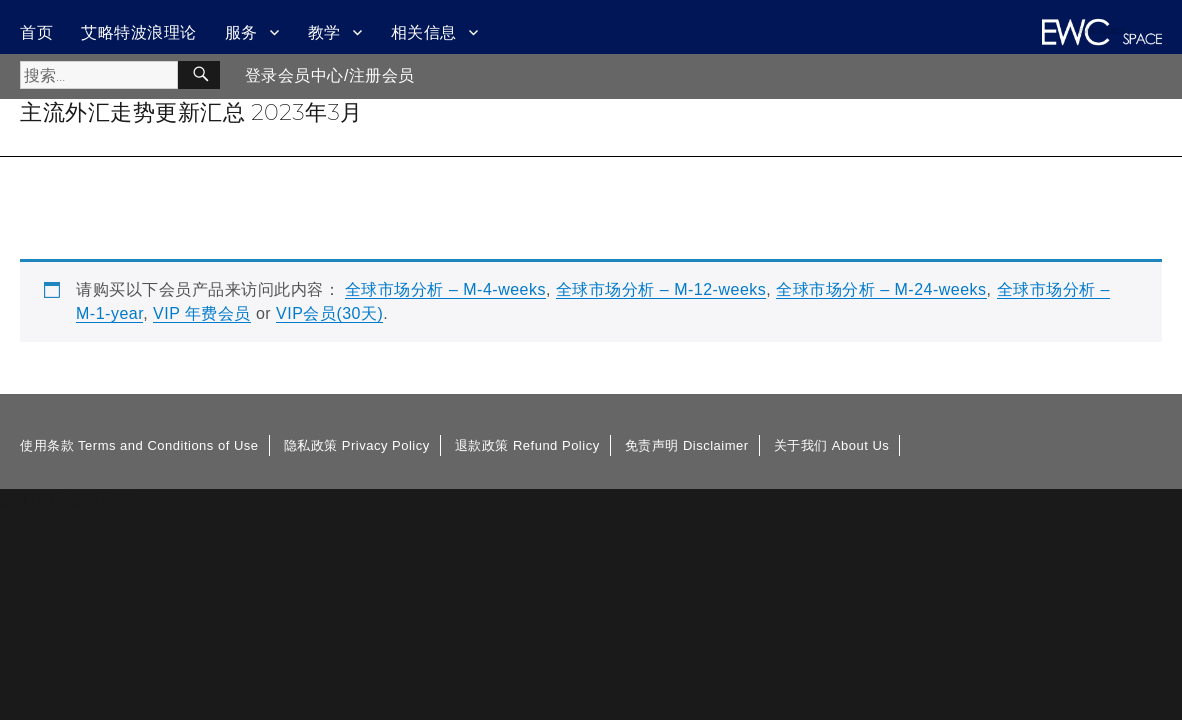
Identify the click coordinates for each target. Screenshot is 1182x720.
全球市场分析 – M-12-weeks (661, 289)
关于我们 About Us (832, 445)
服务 (241, 32)
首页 (36, 32)
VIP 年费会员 (202, 313)
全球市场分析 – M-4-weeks (445, 289)
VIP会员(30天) (329, 313)
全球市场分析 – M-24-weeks (881, 289)
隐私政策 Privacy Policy (357, 445)
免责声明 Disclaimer (687, 445)
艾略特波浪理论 (139, 32)
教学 (324, 32)
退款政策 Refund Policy (527, 445)
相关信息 (424, 32)
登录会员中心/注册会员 (330, 75)
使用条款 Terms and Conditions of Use (139, 445)
